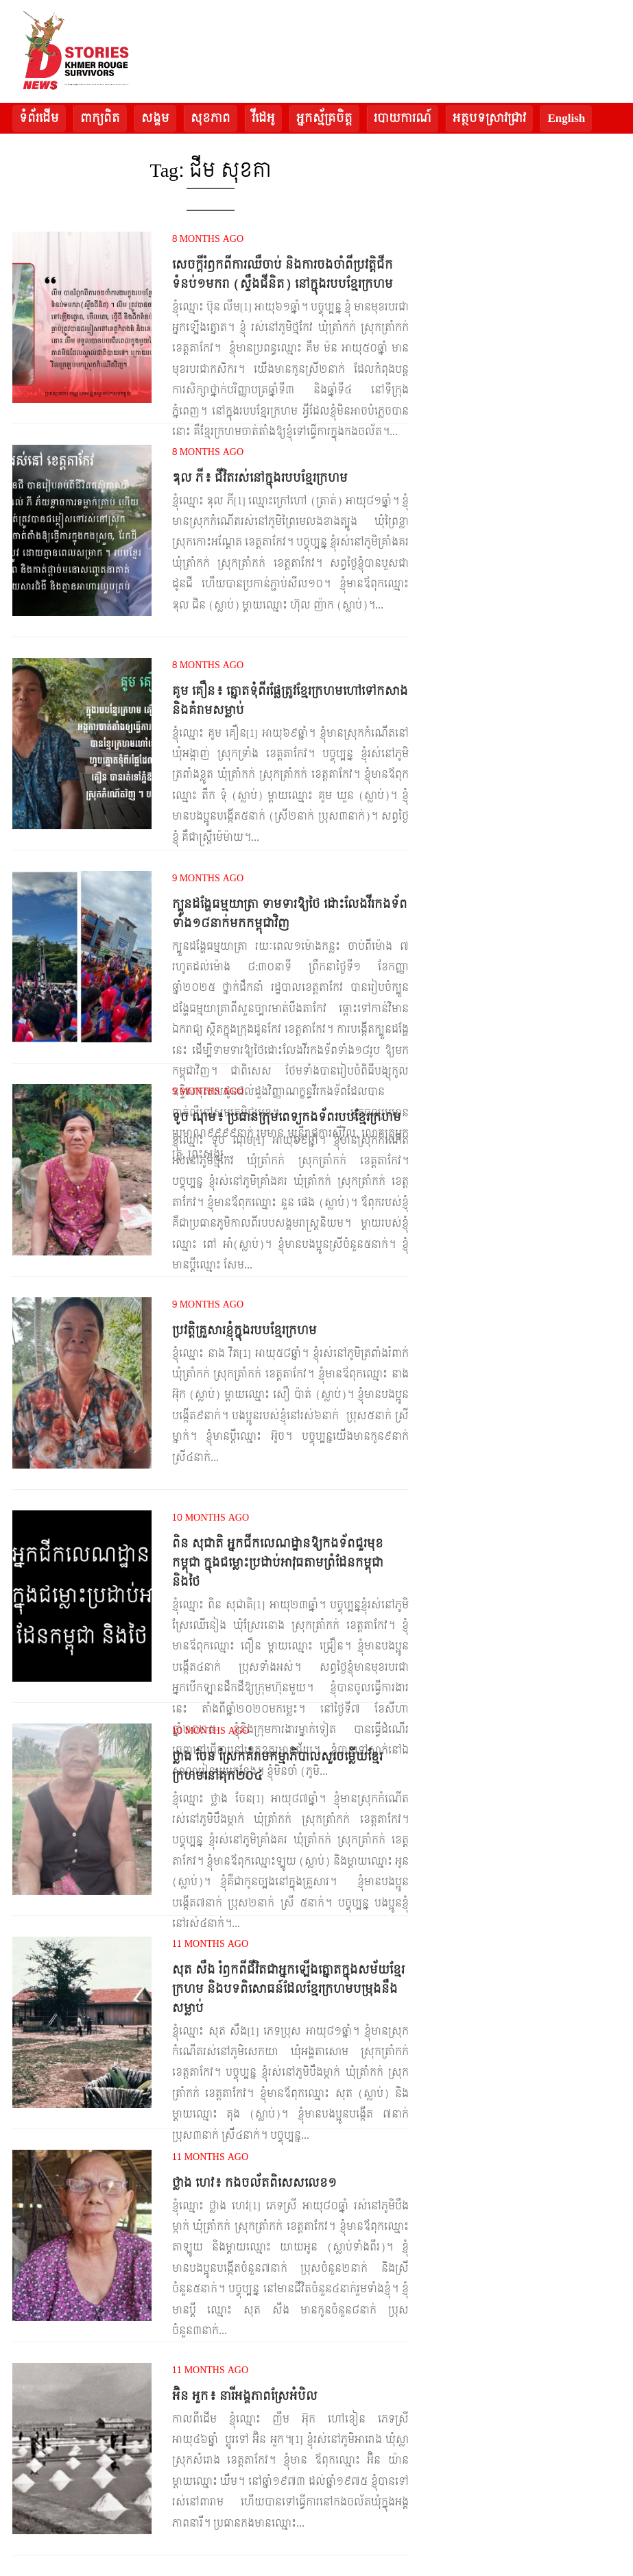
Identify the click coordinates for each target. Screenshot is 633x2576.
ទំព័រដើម (39, 118)
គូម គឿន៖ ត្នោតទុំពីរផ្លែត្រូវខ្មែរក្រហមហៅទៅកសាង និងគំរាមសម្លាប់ (290, 700)
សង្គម (155, 118)
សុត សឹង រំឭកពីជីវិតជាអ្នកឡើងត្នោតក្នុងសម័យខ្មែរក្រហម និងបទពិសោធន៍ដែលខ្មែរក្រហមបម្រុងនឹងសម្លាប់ (288, 1989)
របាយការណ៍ (402, 118)
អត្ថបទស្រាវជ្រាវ (489, 118)
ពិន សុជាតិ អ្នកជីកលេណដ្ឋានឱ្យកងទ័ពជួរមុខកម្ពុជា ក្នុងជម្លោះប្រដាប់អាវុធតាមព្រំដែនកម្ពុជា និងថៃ (277, 1563)
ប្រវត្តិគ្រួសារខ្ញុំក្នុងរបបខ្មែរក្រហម (244, 1330)
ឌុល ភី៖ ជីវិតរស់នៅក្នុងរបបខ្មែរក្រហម (260, 478)
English (566, 118)
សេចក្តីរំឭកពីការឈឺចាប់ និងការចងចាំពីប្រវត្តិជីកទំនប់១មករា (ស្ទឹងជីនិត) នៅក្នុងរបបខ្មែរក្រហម (282, 274)
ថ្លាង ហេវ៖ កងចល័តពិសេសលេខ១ (254, 2183)
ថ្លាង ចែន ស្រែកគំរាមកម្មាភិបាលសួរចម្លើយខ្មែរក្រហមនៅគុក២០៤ (277, 1766)
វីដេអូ (263, 118)
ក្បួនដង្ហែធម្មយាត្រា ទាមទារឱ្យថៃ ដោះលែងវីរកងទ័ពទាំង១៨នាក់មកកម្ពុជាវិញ (289, 914)
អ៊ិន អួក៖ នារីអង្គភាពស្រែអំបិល (245, 2396)
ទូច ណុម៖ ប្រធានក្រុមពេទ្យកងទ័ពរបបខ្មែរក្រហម (286, 1117)
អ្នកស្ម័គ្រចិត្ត (324, 118)
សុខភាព (210, 118)
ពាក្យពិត (100, 118)
